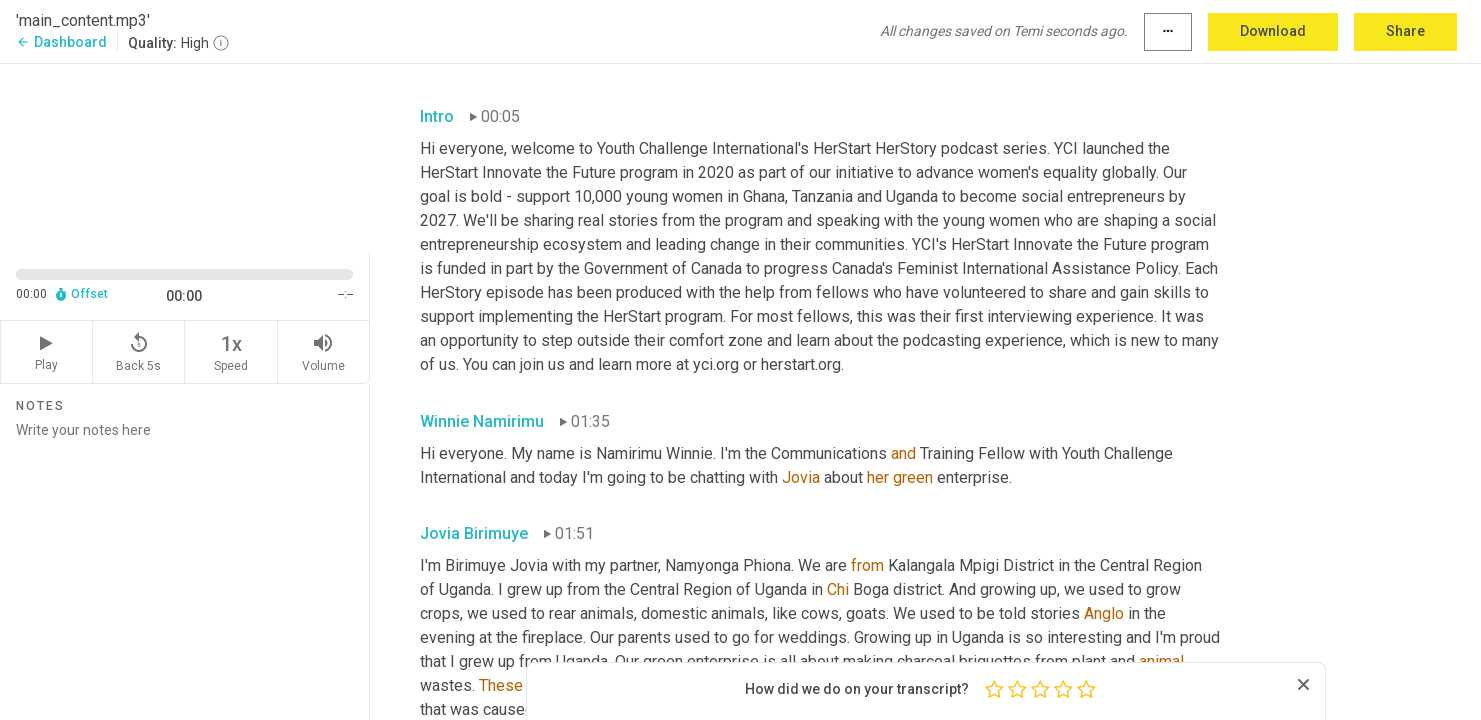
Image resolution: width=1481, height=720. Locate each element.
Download (1273, 31)
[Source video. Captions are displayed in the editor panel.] (185, 156)
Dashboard (61, 42)
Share (1405, 31)
